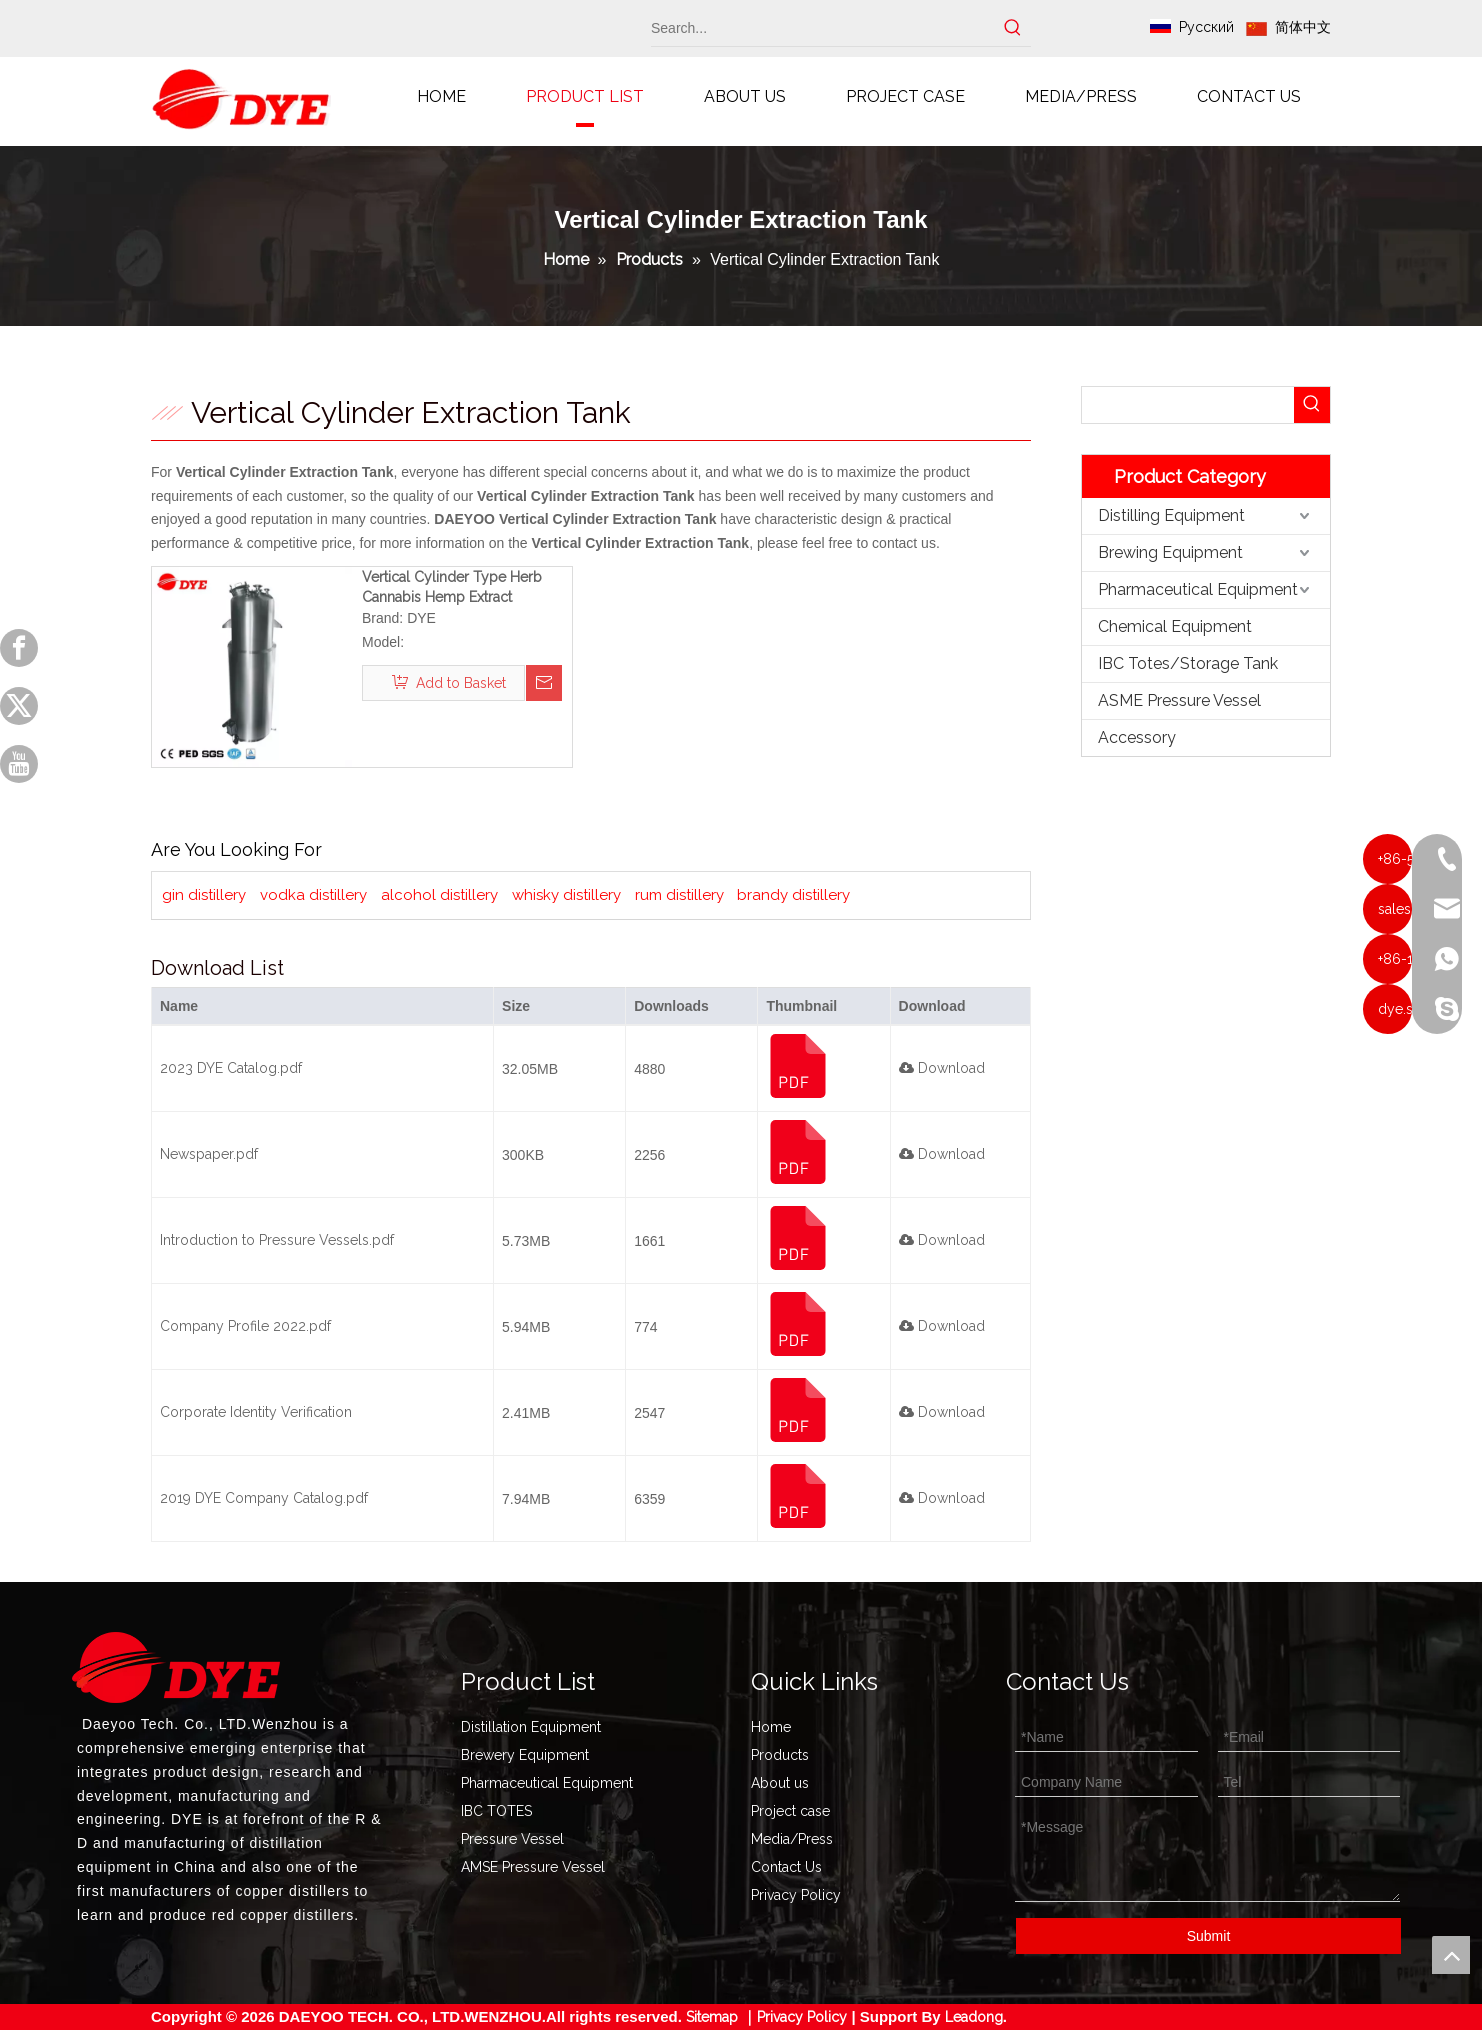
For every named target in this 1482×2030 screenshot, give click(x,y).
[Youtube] (19, 764)
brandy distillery (793, 895)
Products (780, 1755)
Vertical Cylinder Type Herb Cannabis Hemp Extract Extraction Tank (452, 588)
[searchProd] (1188, 405)
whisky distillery (566, 895)
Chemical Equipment (1175, 626)
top (1451, 1955)
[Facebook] (19, 648)
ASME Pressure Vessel (1179, 700)
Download (942, 1068)
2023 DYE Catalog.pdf (231, 1068)
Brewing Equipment (1170, 552)
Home (771, 1727)
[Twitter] (19, 706)
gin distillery (204, 895)
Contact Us (786, 1867)
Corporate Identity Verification (256, 1412)
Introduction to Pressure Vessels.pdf (277, 1240)
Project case (790, 1811)
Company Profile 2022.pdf (245, 1326)
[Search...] (823, 28)
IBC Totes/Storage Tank (1188, 663)
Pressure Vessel (512, 1839)
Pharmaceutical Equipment (1198, 589)
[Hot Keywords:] (1013, 28)
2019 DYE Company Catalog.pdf (264, 1498)
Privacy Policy (796, 1895)
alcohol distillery (439, 895)
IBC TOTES (496, 1811)
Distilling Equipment (1171, 515)
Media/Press (792, 1839)
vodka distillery (313, 895)
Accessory (1137, 737)
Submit (1209, 1936)
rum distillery (679, 895)
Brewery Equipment (525, 1755)
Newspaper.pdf (209, 1154)
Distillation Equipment (531, 1727)
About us (780, 1783)
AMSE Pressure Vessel (533, 1867)
